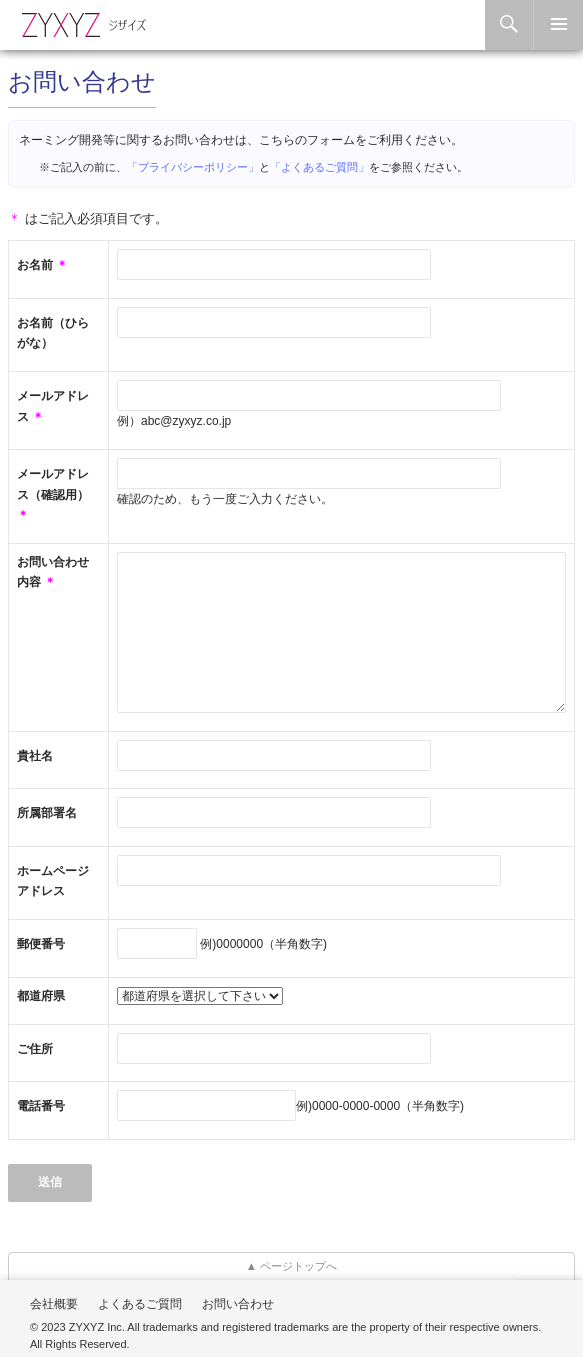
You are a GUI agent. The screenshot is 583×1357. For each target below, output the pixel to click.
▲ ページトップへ (292, 1266)
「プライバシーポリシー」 (193, 167)
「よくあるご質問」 (319, 167)
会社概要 (54, 1304)
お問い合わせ (238, 1304)
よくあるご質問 (140, 1304)
